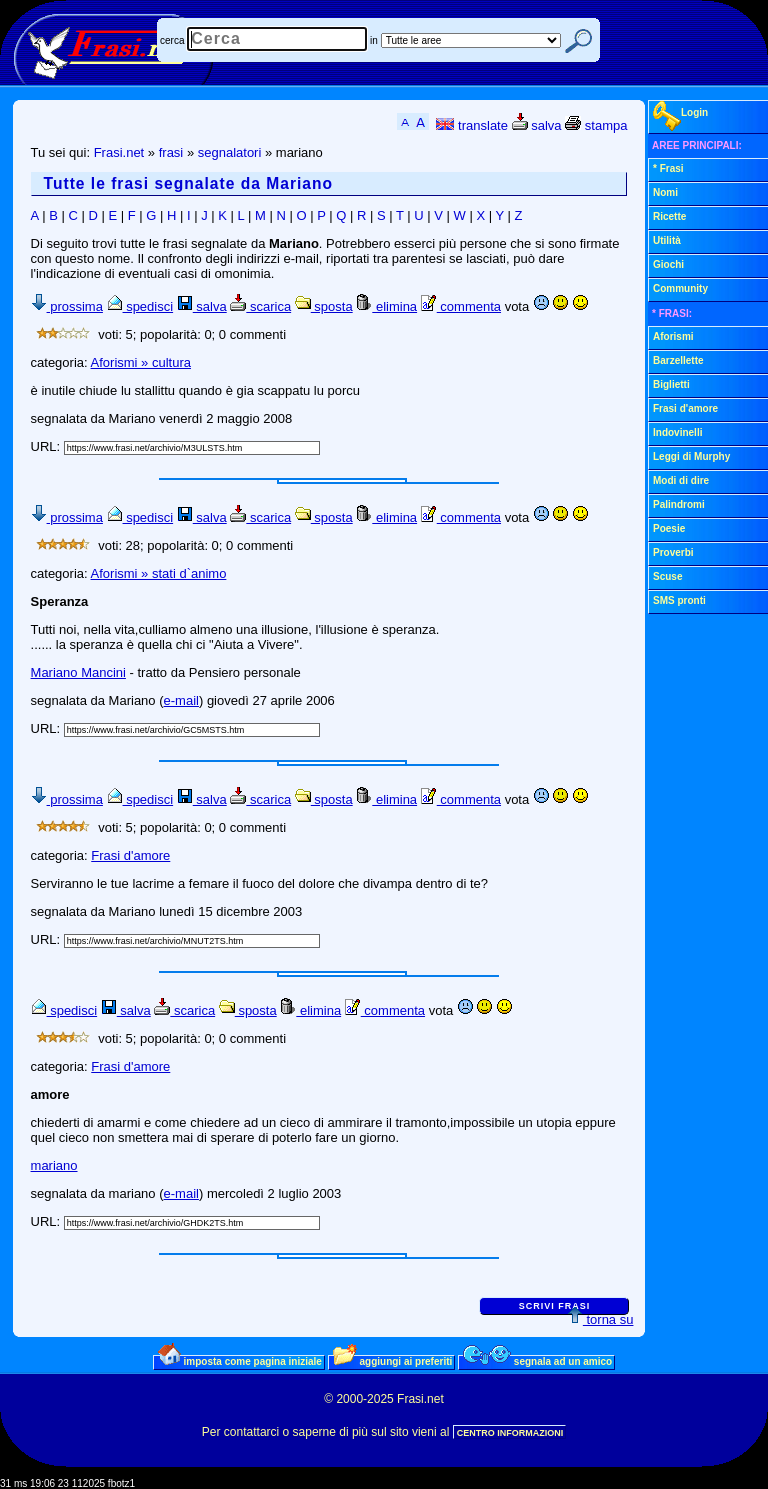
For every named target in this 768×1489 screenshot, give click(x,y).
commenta (461, 306)
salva (537, 125)
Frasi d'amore (130, 855)
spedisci (140, 306)
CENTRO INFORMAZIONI (510, 1433)
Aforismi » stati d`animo (159, 573)
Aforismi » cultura (141, 362)
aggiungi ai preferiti (393, 1361)
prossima (67, 306)
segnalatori (230, 152)
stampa (596, 125)
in (374, 40)
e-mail (181, 700)
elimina (386, 306)
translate (471, 125)
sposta (324, 306)
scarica (260, 306)
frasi (171, 152)
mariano (54, 1165)
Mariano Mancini (78, 672)
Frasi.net (119, 152)
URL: (47, 446)
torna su (600, 1319)
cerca (172, 40)
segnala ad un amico (537, 1361)
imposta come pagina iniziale (240, 1361)
